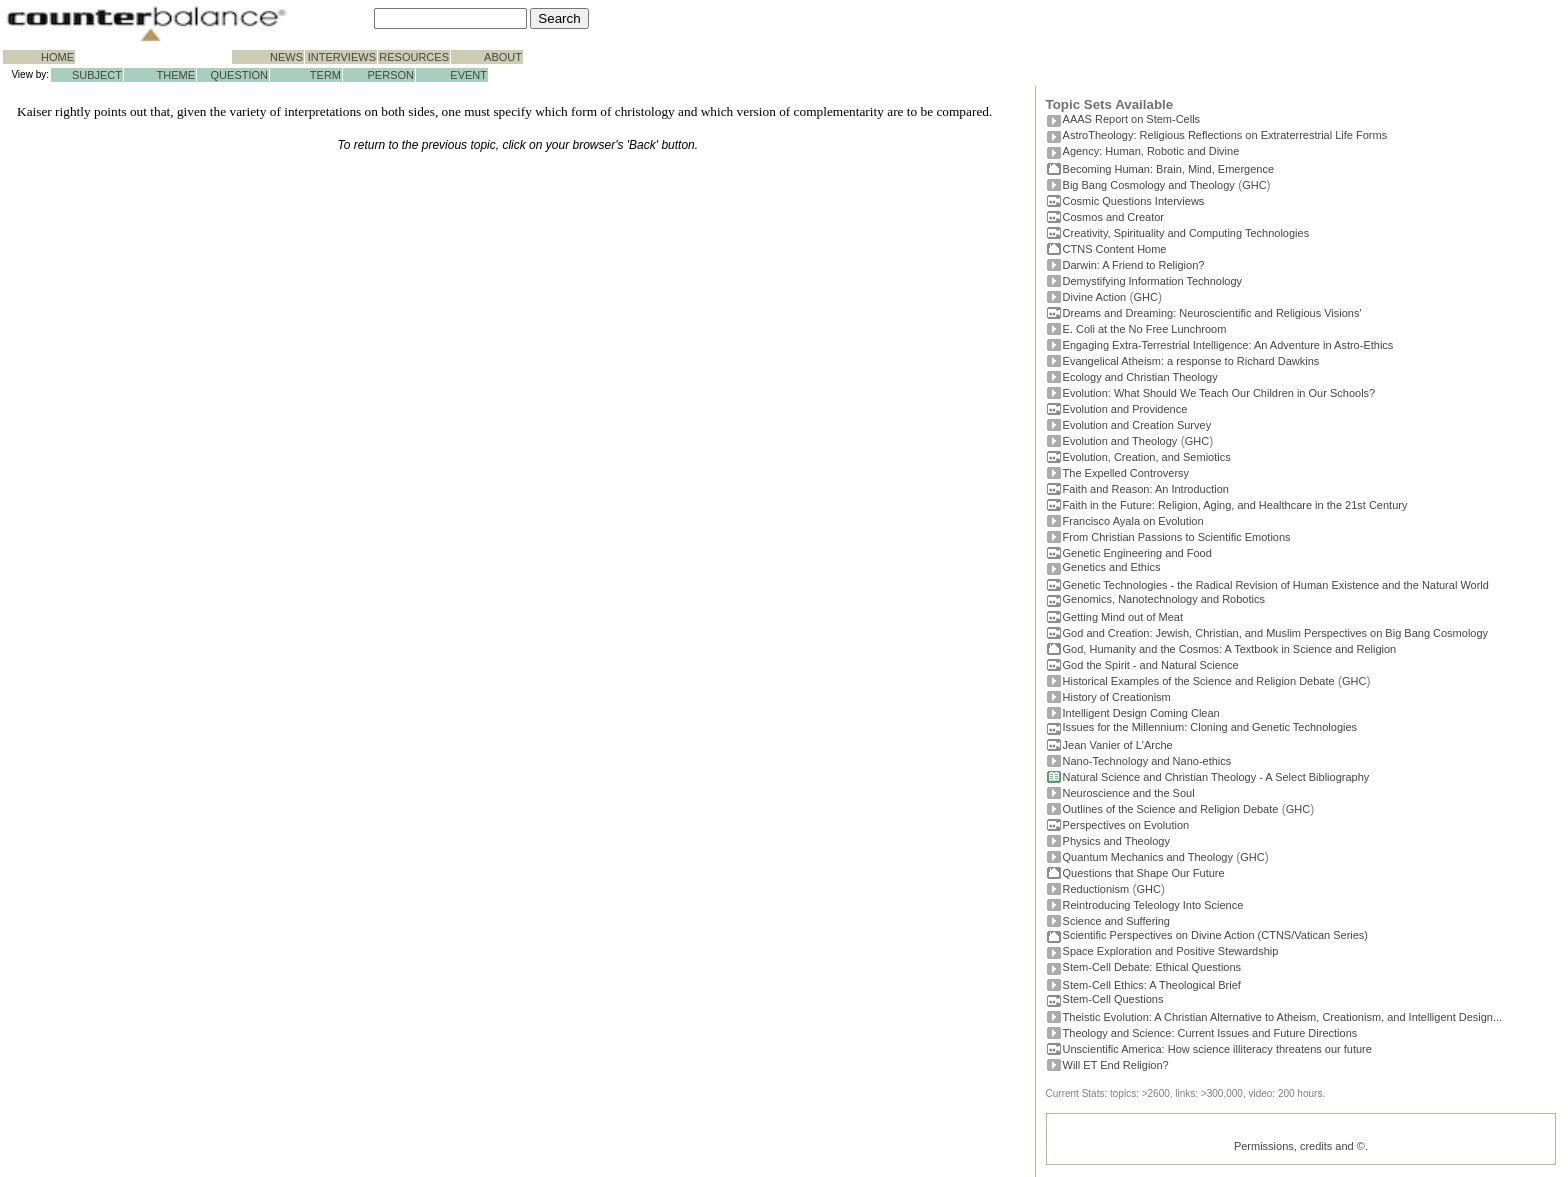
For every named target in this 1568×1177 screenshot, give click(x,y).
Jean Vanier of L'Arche (1118, 745)
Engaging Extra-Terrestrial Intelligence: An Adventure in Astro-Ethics (1228, 345)
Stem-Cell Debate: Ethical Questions (1152, 967)
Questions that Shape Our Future (1144, 873)
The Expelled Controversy (1126, 473)
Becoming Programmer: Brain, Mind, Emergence (1169, 169)
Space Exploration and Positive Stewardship (1171, 951)
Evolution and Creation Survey (1137, 425)
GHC (1254, 185)
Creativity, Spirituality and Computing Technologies (1186, 233)
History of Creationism (1117, 697)
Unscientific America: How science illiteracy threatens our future (1217, 1049)
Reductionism (1096, 889)
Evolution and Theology (1120, 441)
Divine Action (1095, 297)
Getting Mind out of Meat (1123, 617)
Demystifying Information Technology (1153, 281)
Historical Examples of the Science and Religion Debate (1199, 681)
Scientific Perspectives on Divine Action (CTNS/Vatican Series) (1215, 935)
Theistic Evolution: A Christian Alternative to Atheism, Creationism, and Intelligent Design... (1283, 1017)
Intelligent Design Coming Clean (1141, 713)
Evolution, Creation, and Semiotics (1147, 457)
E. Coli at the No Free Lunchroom (1145, 329)
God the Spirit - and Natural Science (1151, 665)
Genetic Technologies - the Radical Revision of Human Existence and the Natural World (1276, 585)
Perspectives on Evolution (1126, 825)
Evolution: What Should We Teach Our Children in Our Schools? (1219, 393)
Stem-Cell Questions (1113, 999)
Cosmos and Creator (1114, 217)
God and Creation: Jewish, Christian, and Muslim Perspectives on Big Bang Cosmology (1276, 633)
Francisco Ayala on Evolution (1133, 521)
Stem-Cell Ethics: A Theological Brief (1152, 985)
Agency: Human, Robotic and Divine (1151, 151)
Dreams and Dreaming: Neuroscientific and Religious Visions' (1212, 313)
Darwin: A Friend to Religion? (1134, 265)
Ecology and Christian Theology (1140, 377)
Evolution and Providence (1125, 409)
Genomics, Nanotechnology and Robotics (1164, 599)
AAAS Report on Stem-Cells (1132, 119)
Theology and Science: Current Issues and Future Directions (1210, 1033)
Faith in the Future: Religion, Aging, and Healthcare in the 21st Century (1235, 505)
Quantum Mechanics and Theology (1148, 857)
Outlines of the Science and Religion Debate (1171, 809)
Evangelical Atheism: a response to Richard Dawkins (1191, 361)
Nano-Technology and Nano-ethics (1147, 761)
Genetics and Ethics (1112, 567)
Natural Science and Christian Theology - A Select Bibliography (1216, 777)
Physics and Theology (1116, 841)
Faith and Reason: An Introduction (1146, 489)
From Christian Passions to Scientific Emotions (1177, 537)
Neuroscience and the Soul (1129, 793)
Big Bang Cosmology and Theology (1149, 185)
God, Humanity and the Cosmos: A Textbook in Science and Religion (1230, 649)
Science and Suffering (1116, 921)
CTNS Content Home (1115, 249)
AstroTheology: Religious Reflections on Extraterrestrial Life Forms (1225, 135)
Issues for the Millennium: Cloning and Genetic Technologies (1210, 727)
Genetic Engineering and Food (1137, 553)
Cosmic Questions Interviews (1134, 201)
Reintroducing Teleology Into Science (1153, 905)
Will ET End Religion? (1116, 1065)
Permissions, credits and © (1299, 1146)
